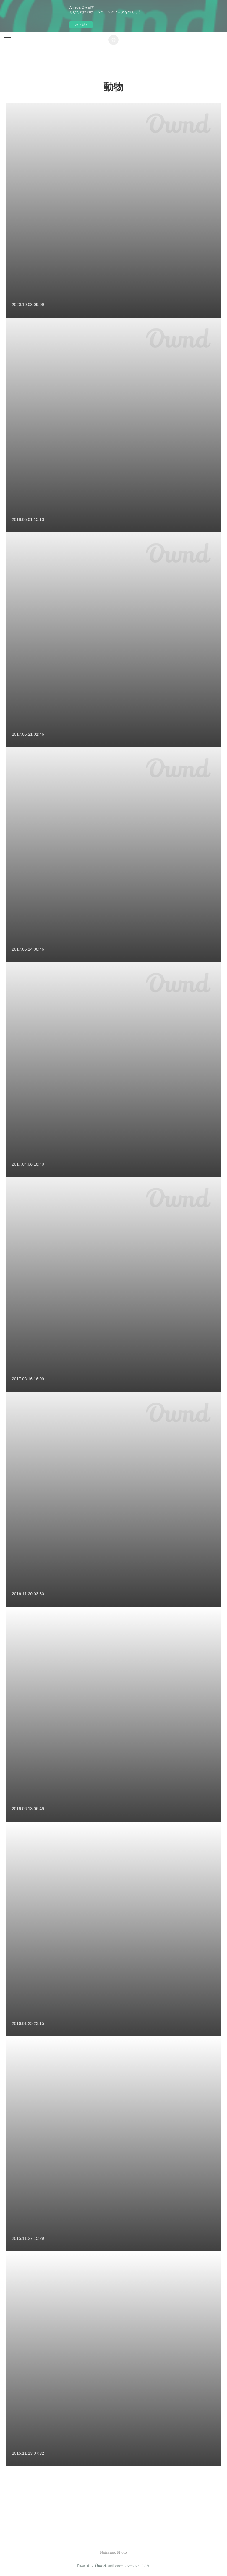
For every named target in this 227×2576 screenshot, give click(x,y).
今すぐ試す (81, 24)
